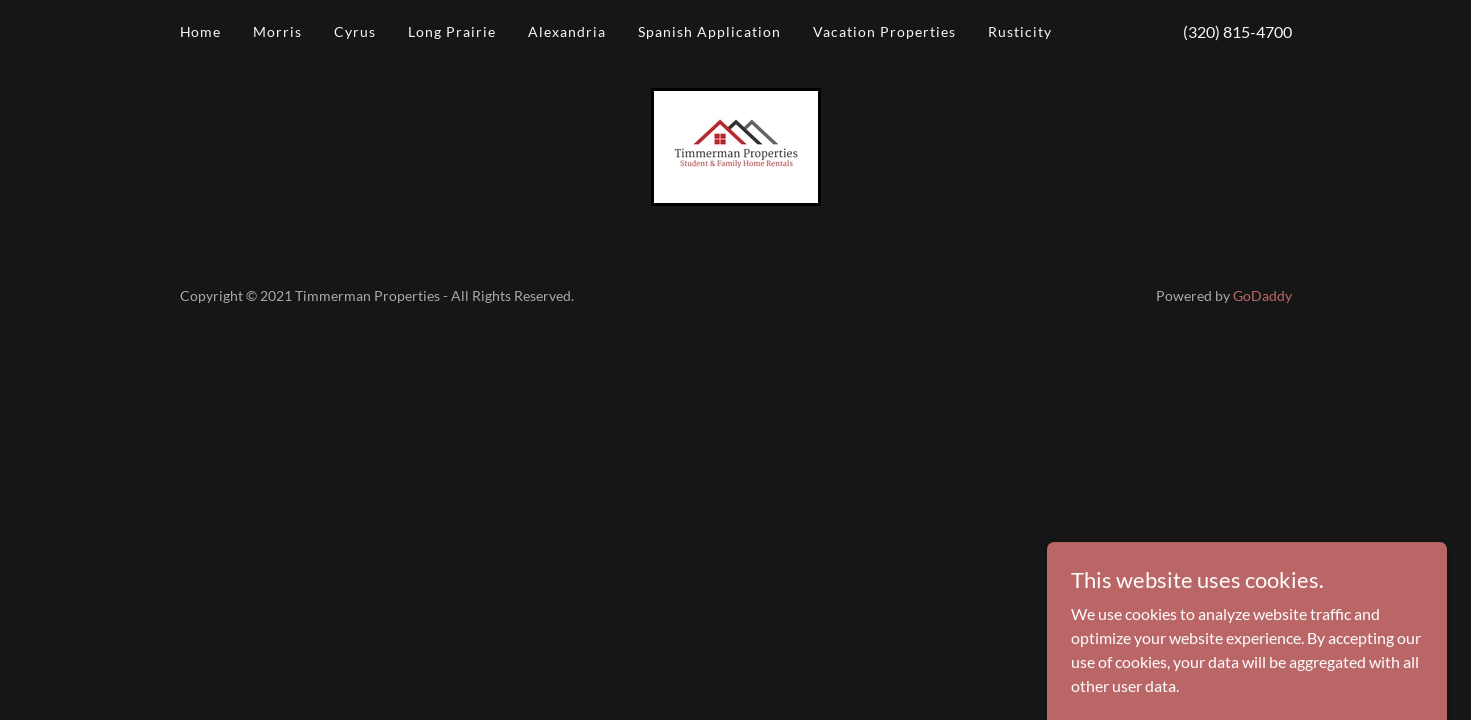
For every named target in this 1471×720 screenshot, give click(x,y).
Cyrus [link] (355, 31)
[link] (736, 144)
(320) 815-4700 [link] (1237, 31)
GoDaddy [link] (1262, 295)
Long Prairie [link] (452, 31)
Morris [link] (277, 31)
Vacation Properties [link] (884, 31)
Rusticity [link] (1020, 31)
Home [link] (201, 31)
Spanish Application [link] (709, 31)
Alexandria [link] (567, 31)
